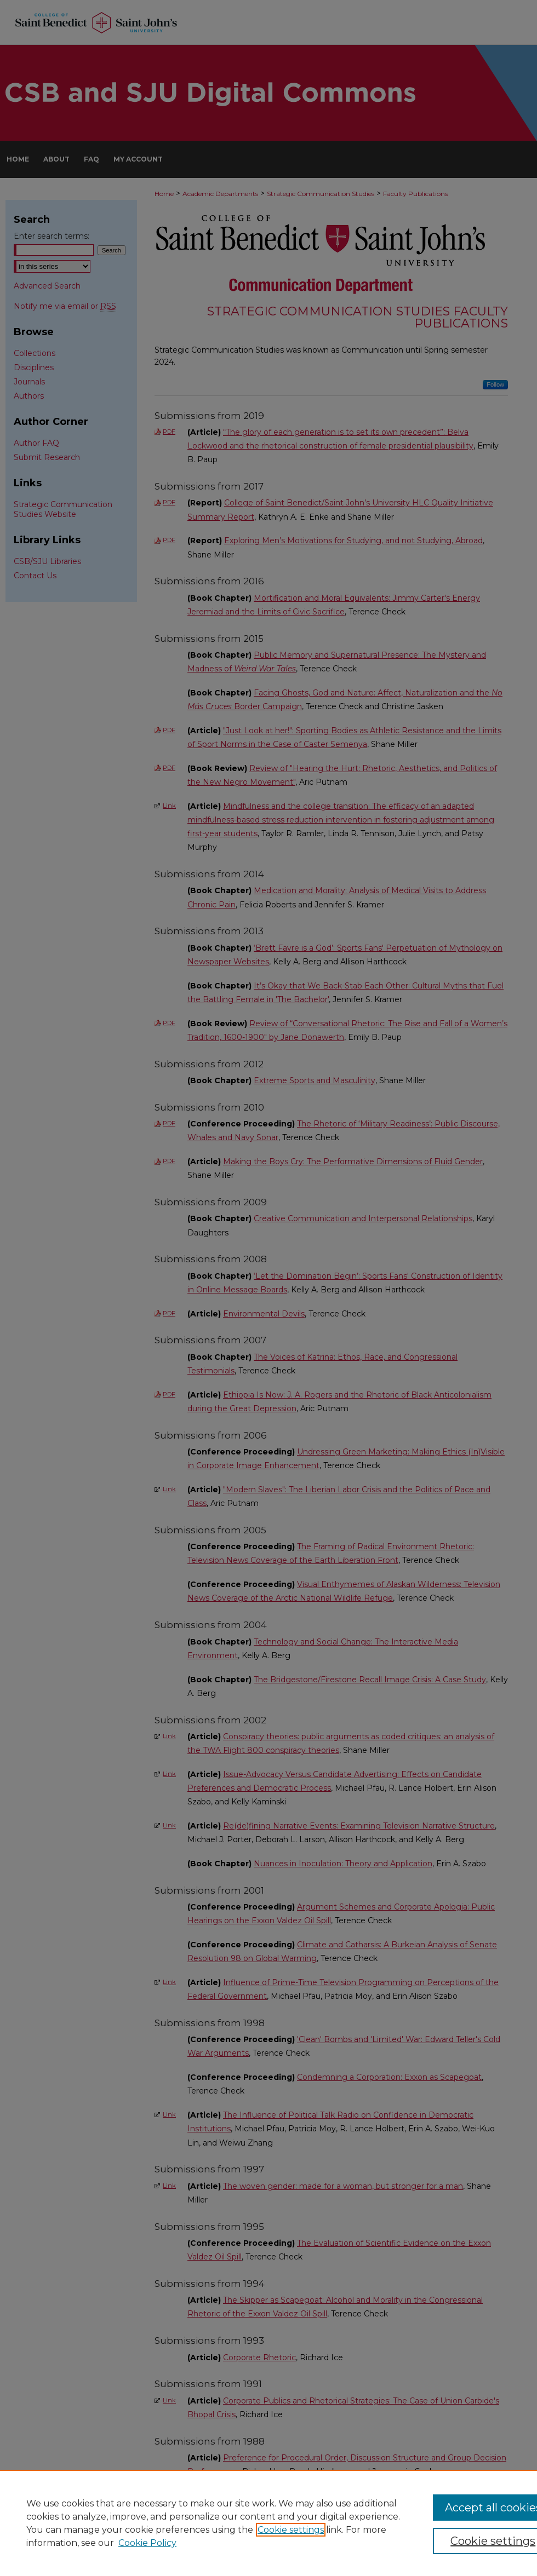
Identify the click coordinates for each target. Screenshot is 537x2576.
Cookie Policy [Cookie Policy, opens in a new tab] (147, 2543)
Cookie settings (291, 2530)
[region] (268, 2523)
